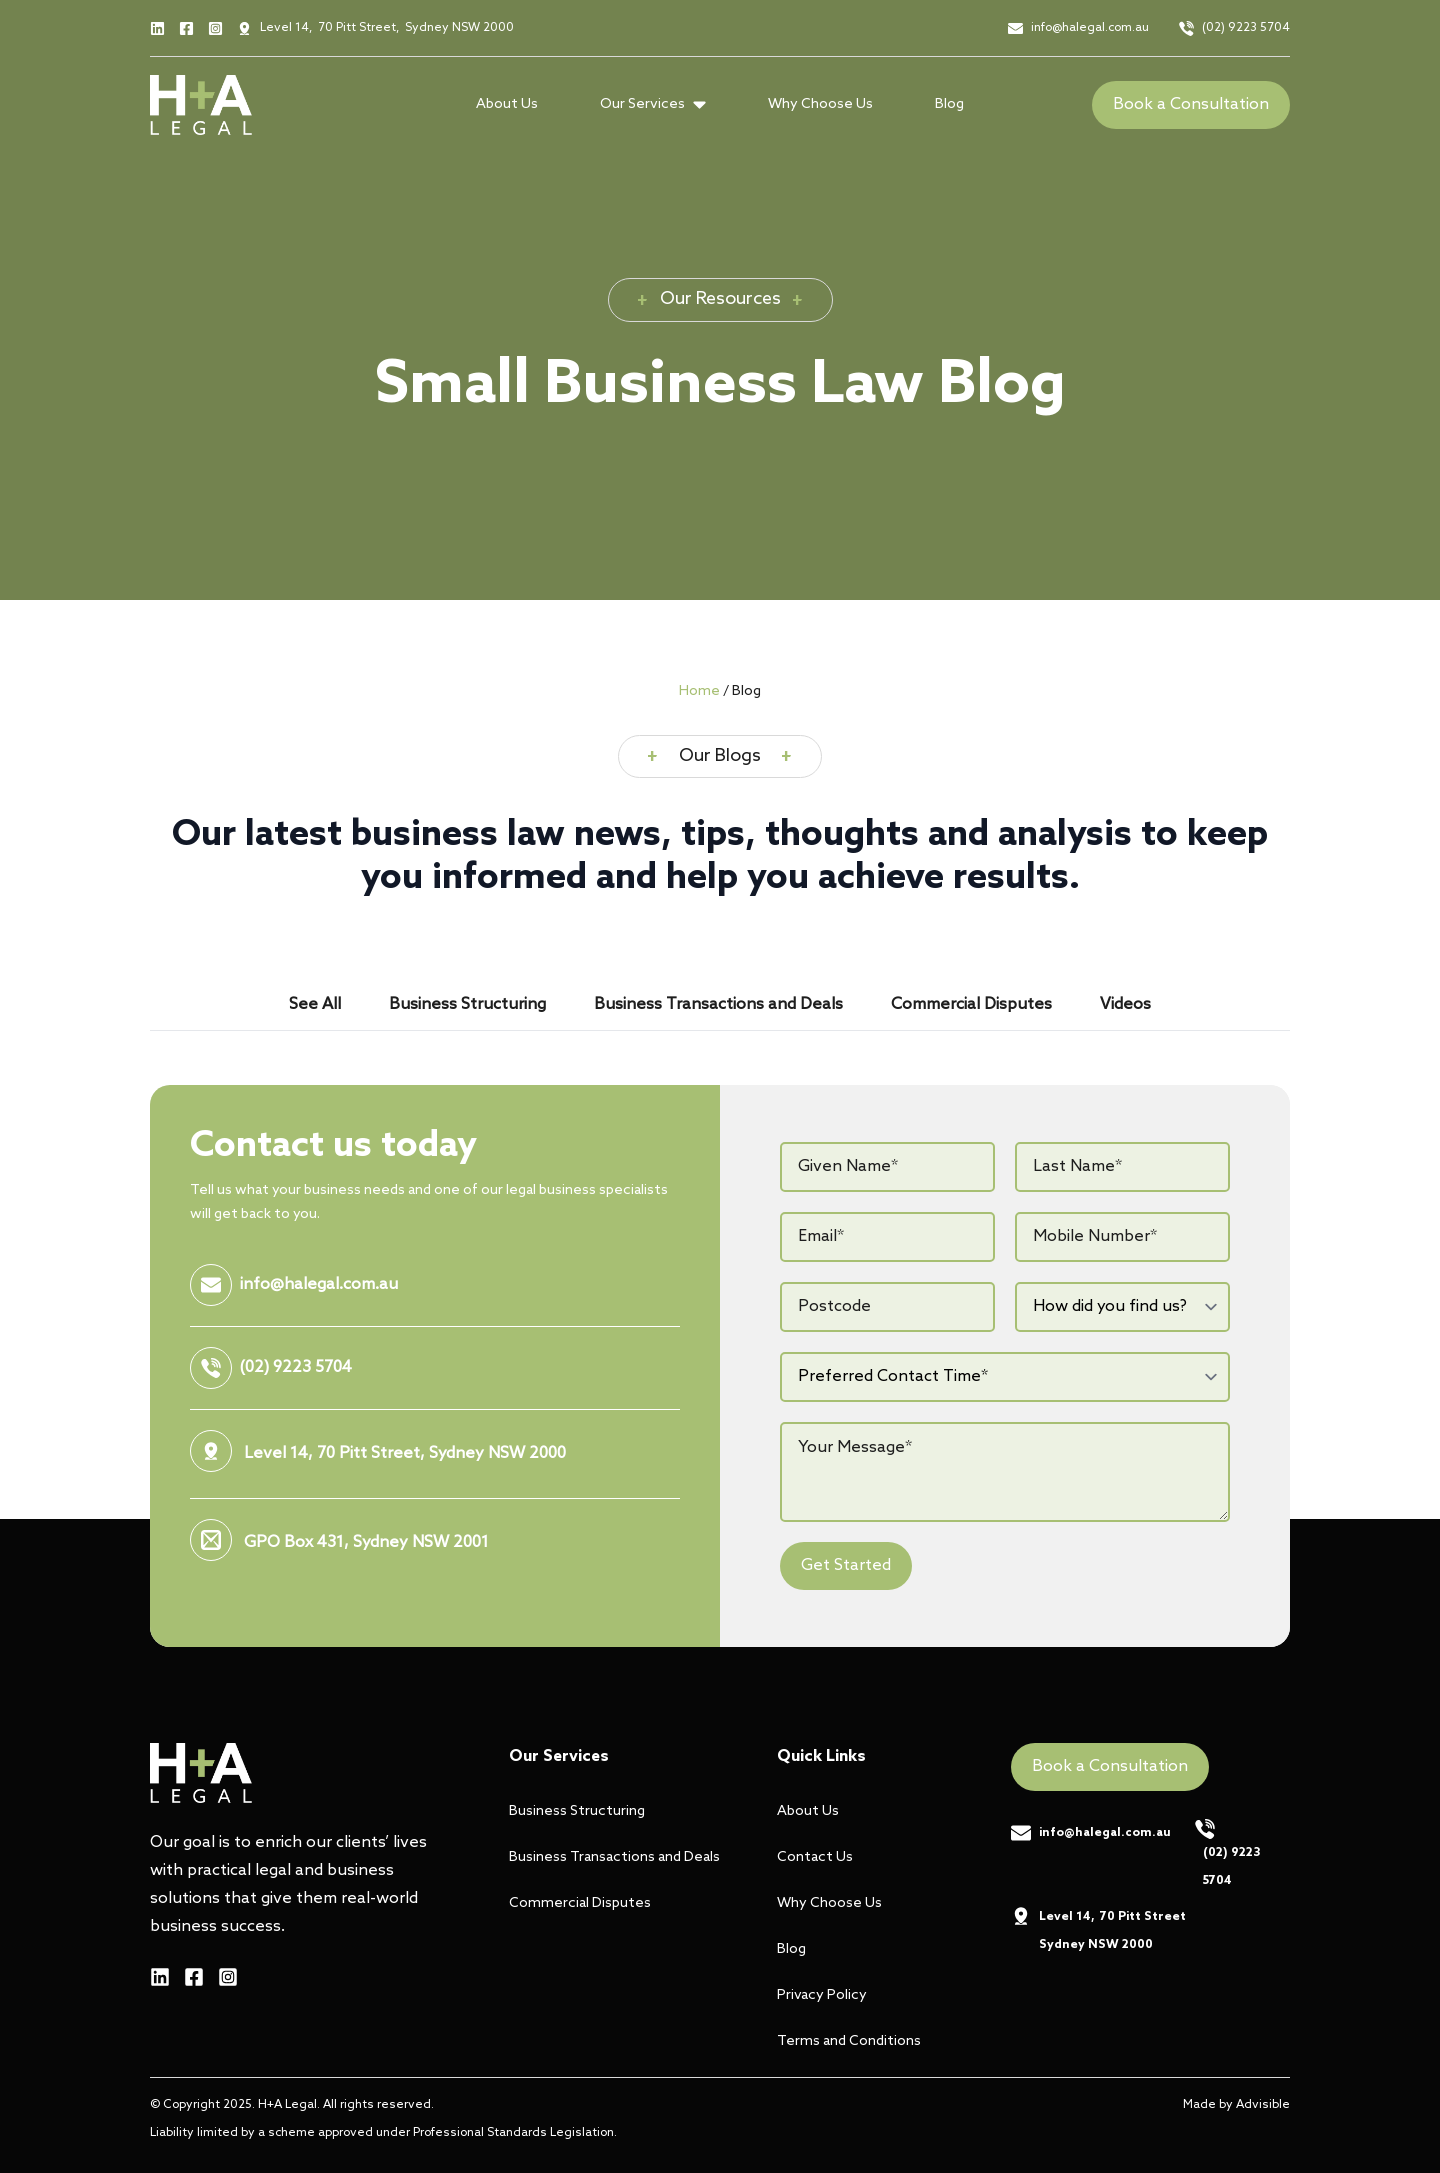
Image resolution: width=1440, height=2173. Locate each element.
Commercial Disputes (580, 1903)
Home (699, 691)
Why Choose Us (820, 104)
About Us (507, 104)
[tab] (315, 1005)
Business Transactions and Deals (609, 1857)
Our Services (642, 104)
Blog (949, 104)
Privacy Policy (822, 1995)
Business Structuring (577, 1811)
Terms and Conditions (849, 2041)
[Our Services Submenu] (705, 105)
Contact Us (815, 1857)
